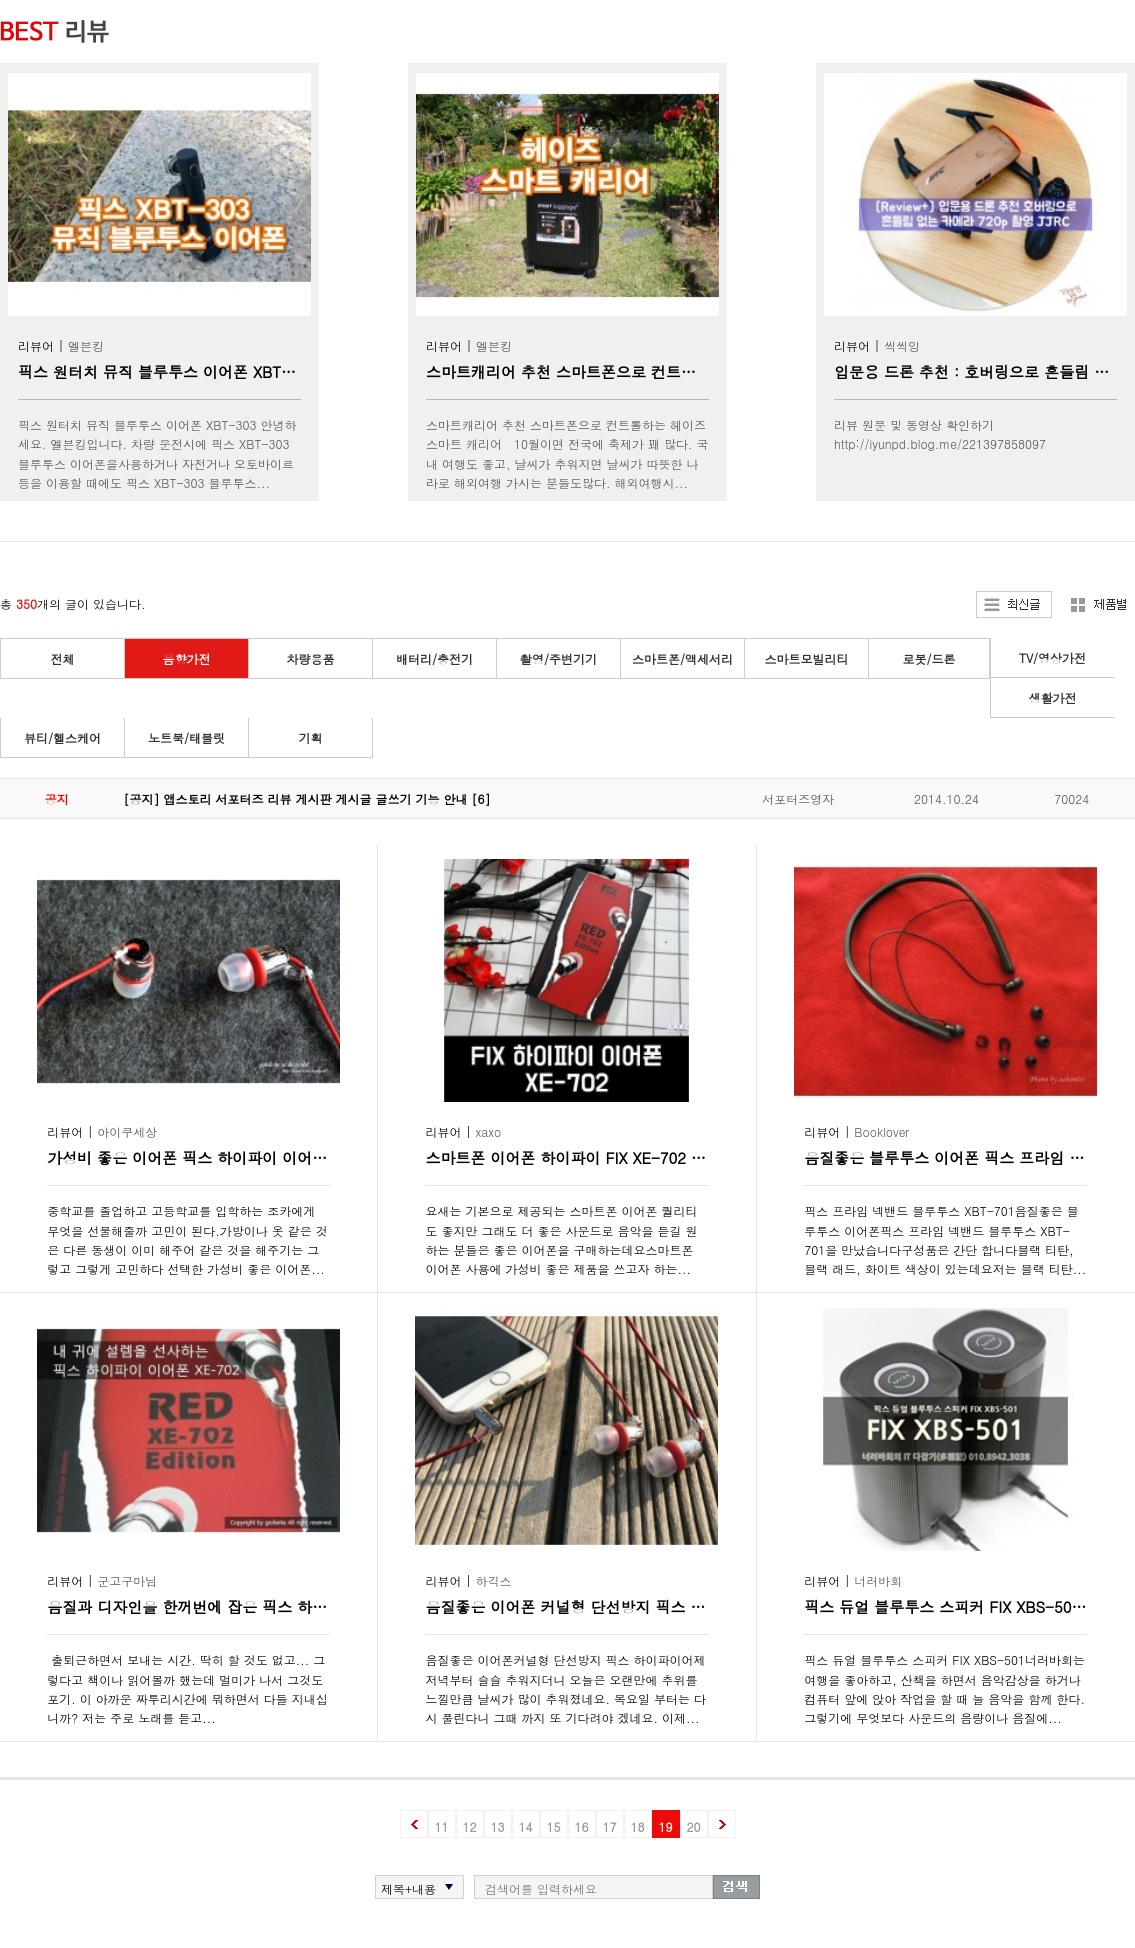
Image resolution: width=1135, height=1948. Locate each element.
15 (554, 1826)
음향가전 (187, 658)
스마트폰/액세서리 (682, 658)
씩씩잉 (902, 345)
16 (582, 1826)
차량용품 (311, 658)
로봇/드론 (928, 658)
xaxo (489, 1131)
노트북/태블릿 (186, 737)
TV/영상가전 (1052, 657)
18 (638, 1826)
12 (470, 1826)
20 (694, 1826)
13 (498, 1826)
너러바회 (878, 1580)
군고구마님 (127, 1580)
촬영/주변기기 (558, 658)
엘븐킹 (86, 345)
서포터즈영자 (798, 798)
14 (526, 1826)
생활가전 (1053, 697)
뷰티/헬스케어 (62, 737)
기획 (311, 737)
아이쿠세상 (127, 1131)
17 (610, 1826)
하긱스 (494, 1580)
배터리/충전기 (434, 658)
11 (442, 1826)
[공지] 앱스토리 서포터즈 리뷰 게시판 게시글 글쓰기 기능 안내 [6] (307, 798)
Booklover (881, 1131)
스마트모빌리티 (807, 658)
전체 (63, 658)
